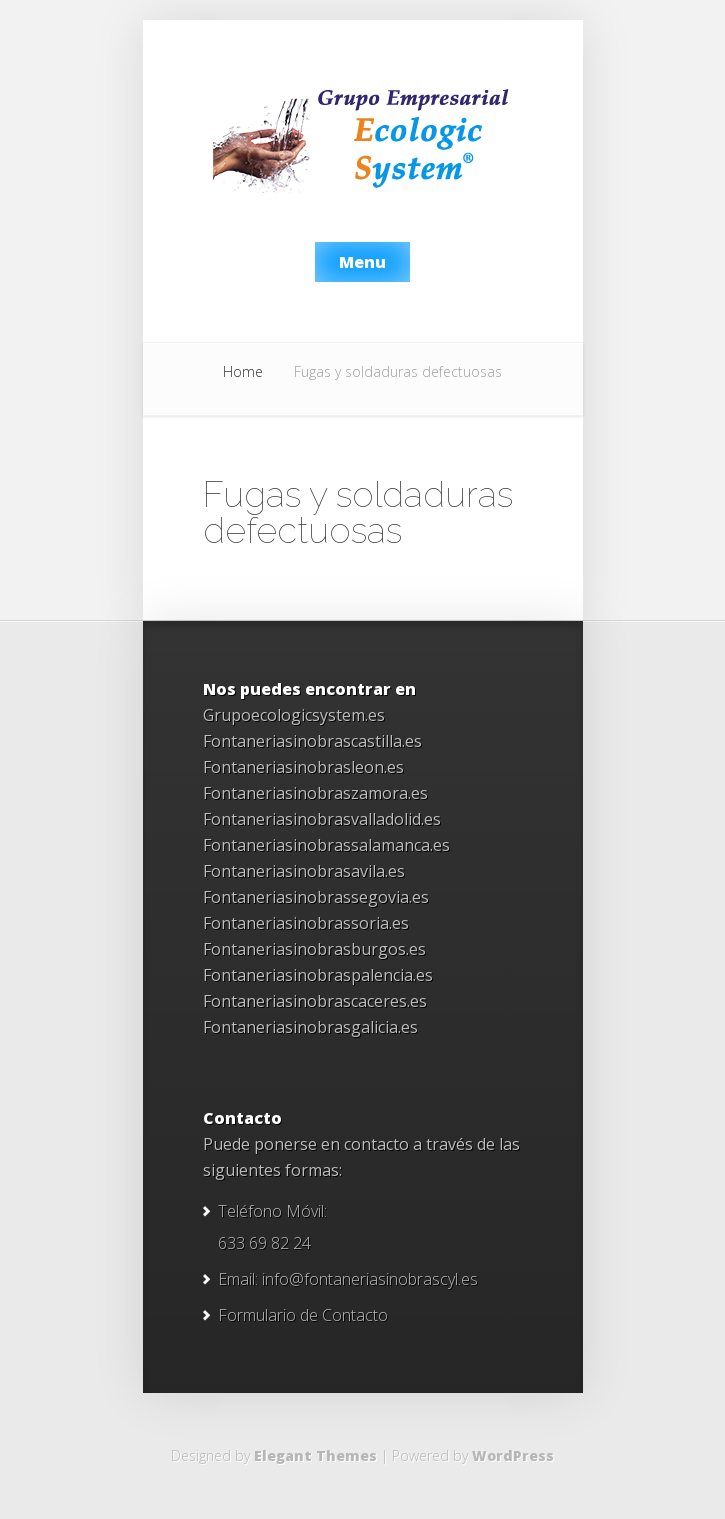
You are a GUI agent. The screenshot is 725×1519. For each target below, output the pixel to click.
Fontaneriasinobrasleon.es (303, 767)
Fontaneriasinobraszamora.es (315, 793)
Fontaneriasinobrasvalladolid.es (322, 819)
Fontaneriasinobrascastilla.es (312, 741)
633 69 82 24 (264, 1243)
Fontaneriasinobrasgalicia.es (310, 1027)
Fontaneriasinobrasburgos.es (314, 949)
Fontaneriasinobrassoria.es (306, 923)
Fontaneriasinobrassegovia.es (316, 897)
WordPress (513, 1455)
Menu (362, 262)
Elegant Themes (315, 1455)
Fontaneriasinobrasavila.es (304, 871)
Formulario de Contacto (303, 1315)
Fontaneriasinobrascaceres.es (315, 1001)
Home (243, 371)
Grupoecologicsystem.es (294, 715)
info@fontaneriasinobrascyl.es (370, 1279)
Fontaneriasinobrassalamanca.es (326, 845)
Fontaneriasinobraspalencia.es (318, 975)
